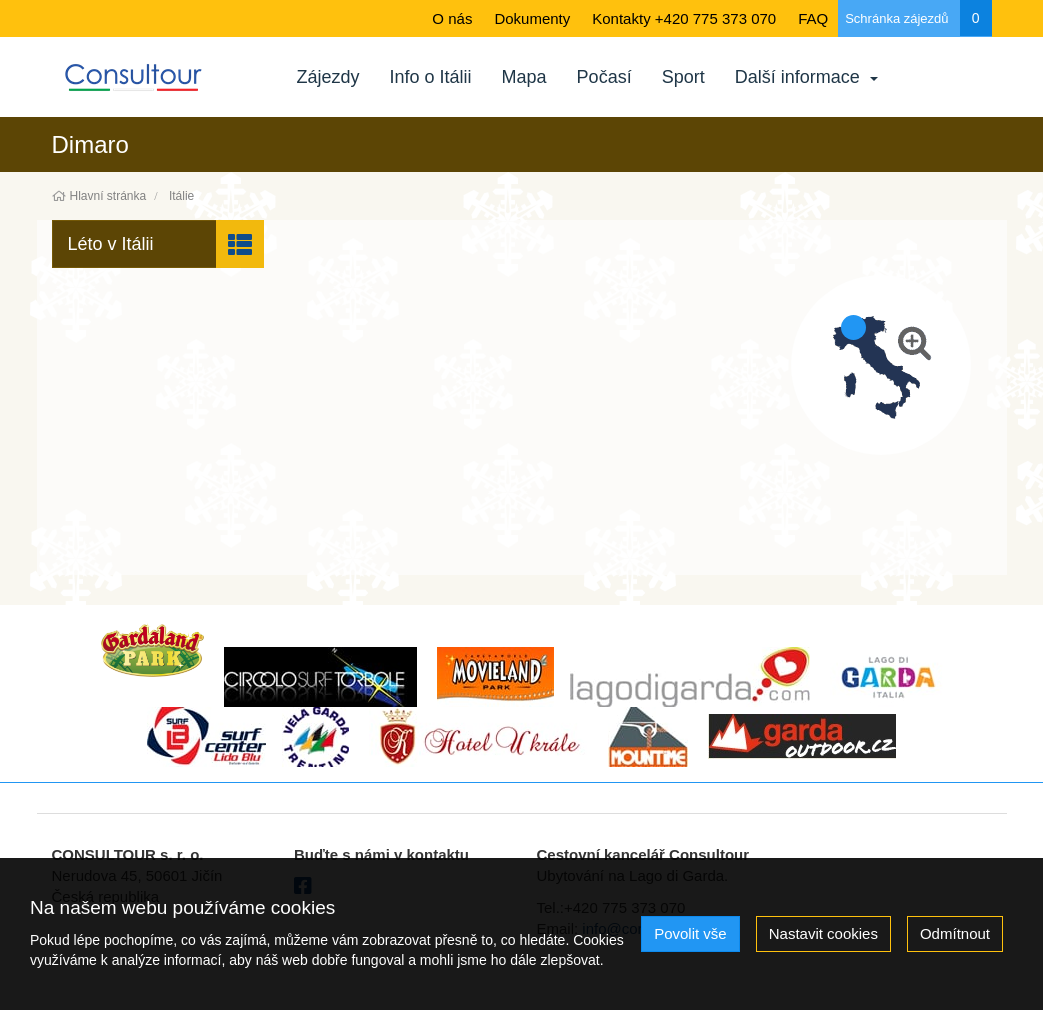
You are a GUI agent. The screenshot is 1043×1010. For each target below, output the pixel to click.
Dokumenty (532, 18)
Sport (683, 77)
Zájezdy (328, 77)
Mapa (524, 77)
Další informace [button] (806, 77)
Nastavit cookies (823, 933)
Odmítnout (955, 933)
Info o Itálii (431, 77)
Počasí (604, 77)
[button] (158, 244)
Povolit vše (690, 933)
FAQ (813, 18)
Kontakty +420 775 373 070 (684, 18)
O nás (452, 18)
